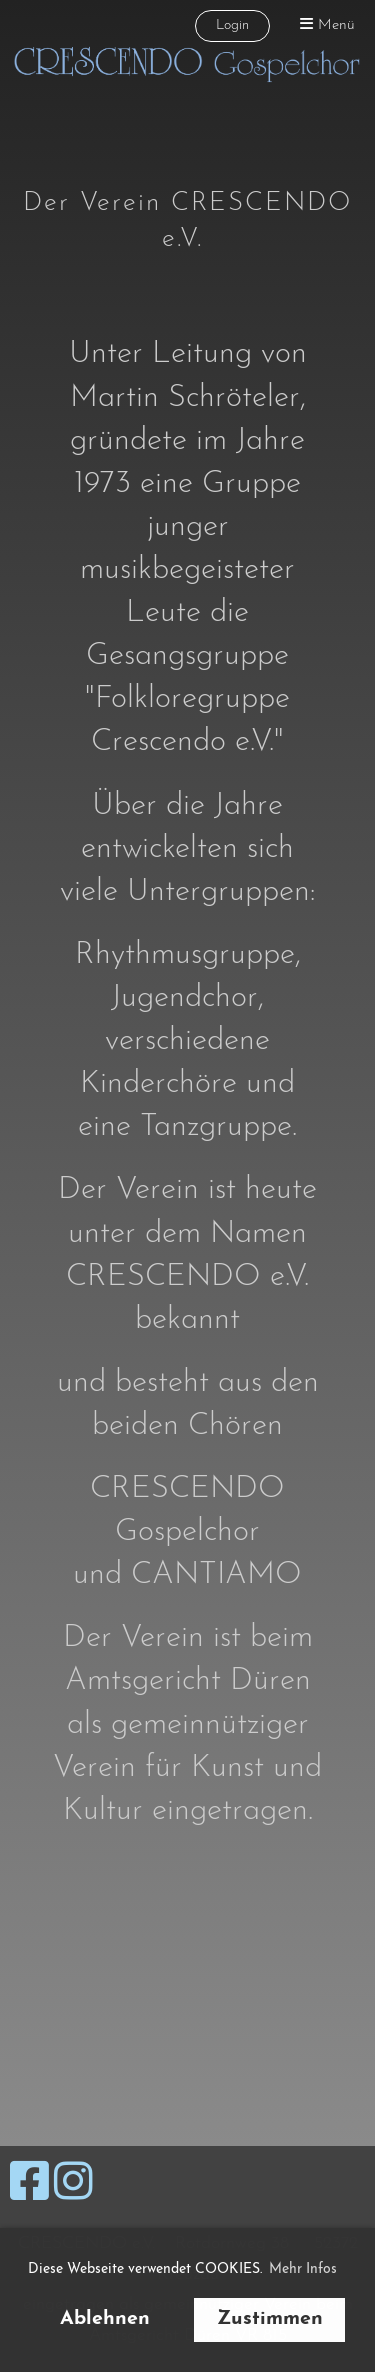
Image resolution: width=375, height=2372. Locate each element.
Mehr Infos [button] (303, 2269)
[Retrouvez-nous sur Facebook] (29, 2186)
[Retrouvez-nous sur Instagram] (73, 2186)
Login (232, 25)
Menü (327, 24)
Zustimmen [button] (270, 2319)
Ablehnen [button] (105, 2319)
